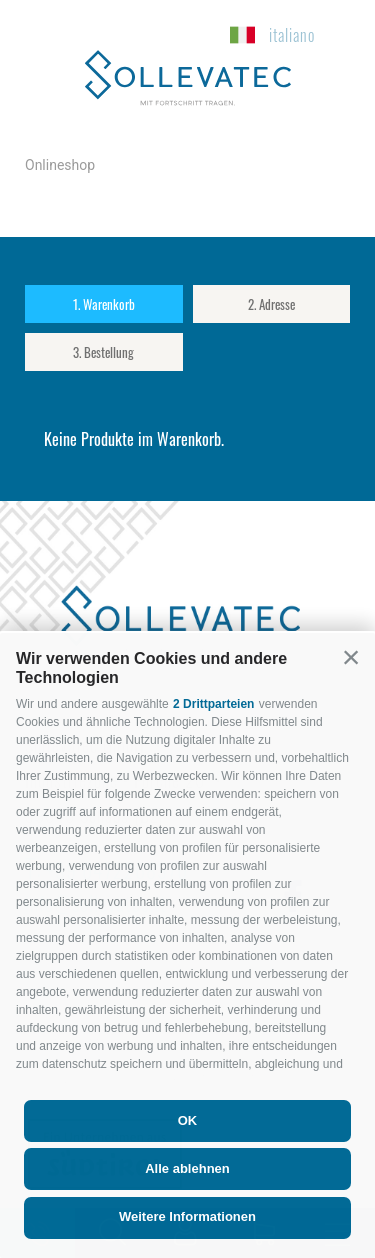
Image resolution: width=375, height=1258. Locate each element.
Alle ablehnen (187, 1168)
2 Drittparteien (213, 704)
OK (188, 1120)
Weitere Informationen (187, 1216)
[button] (351, 657)
